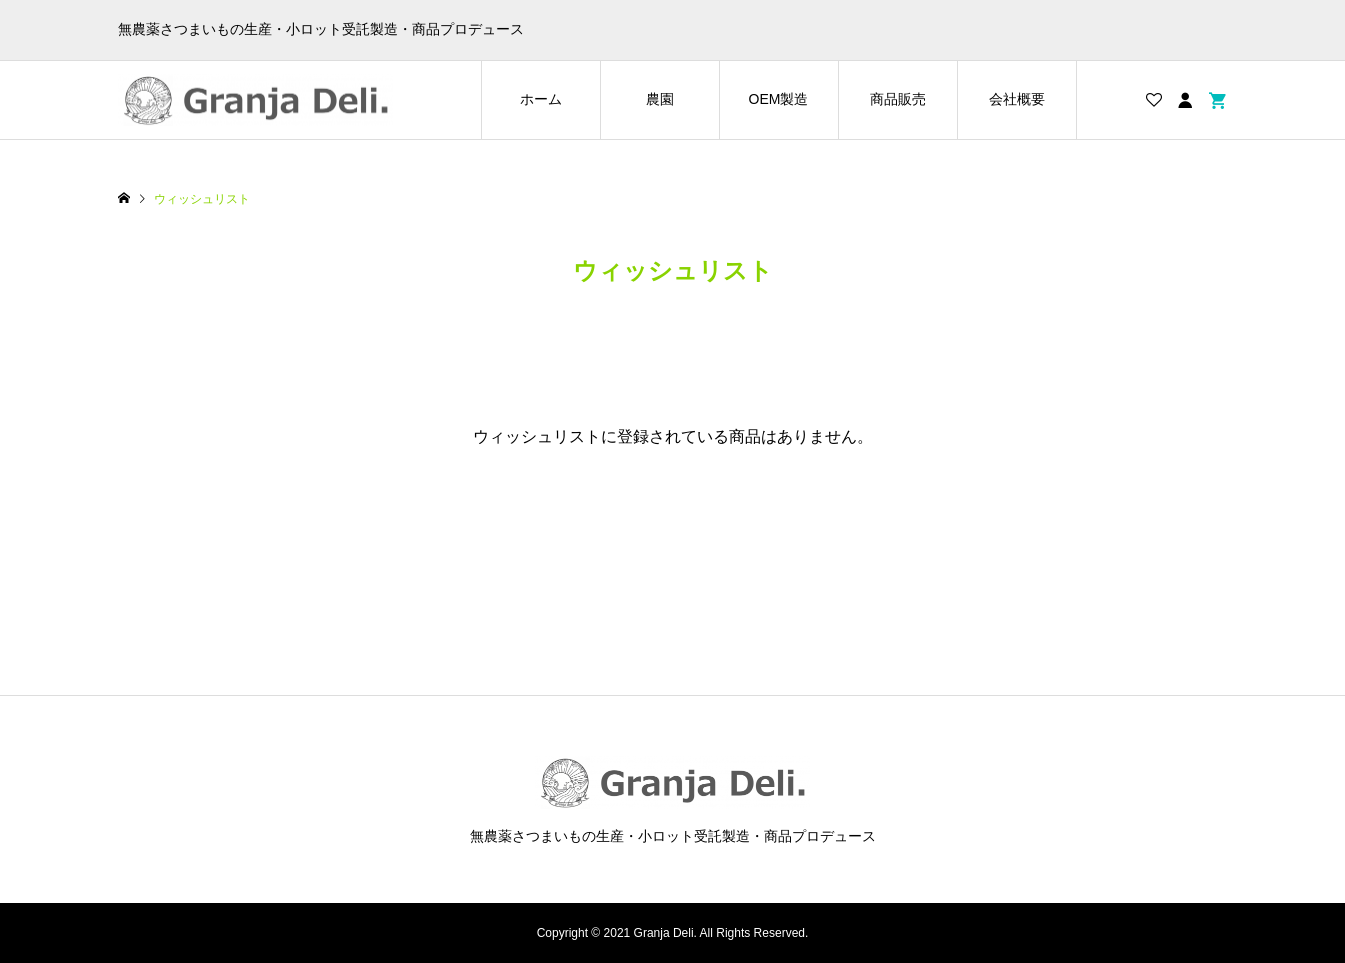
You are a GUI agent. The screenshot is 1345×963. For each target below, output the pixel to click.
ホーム (541, 99)
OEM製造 (779, 99)
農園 (660, 99)
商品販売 (898, 99)
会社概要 (1017, 99)
